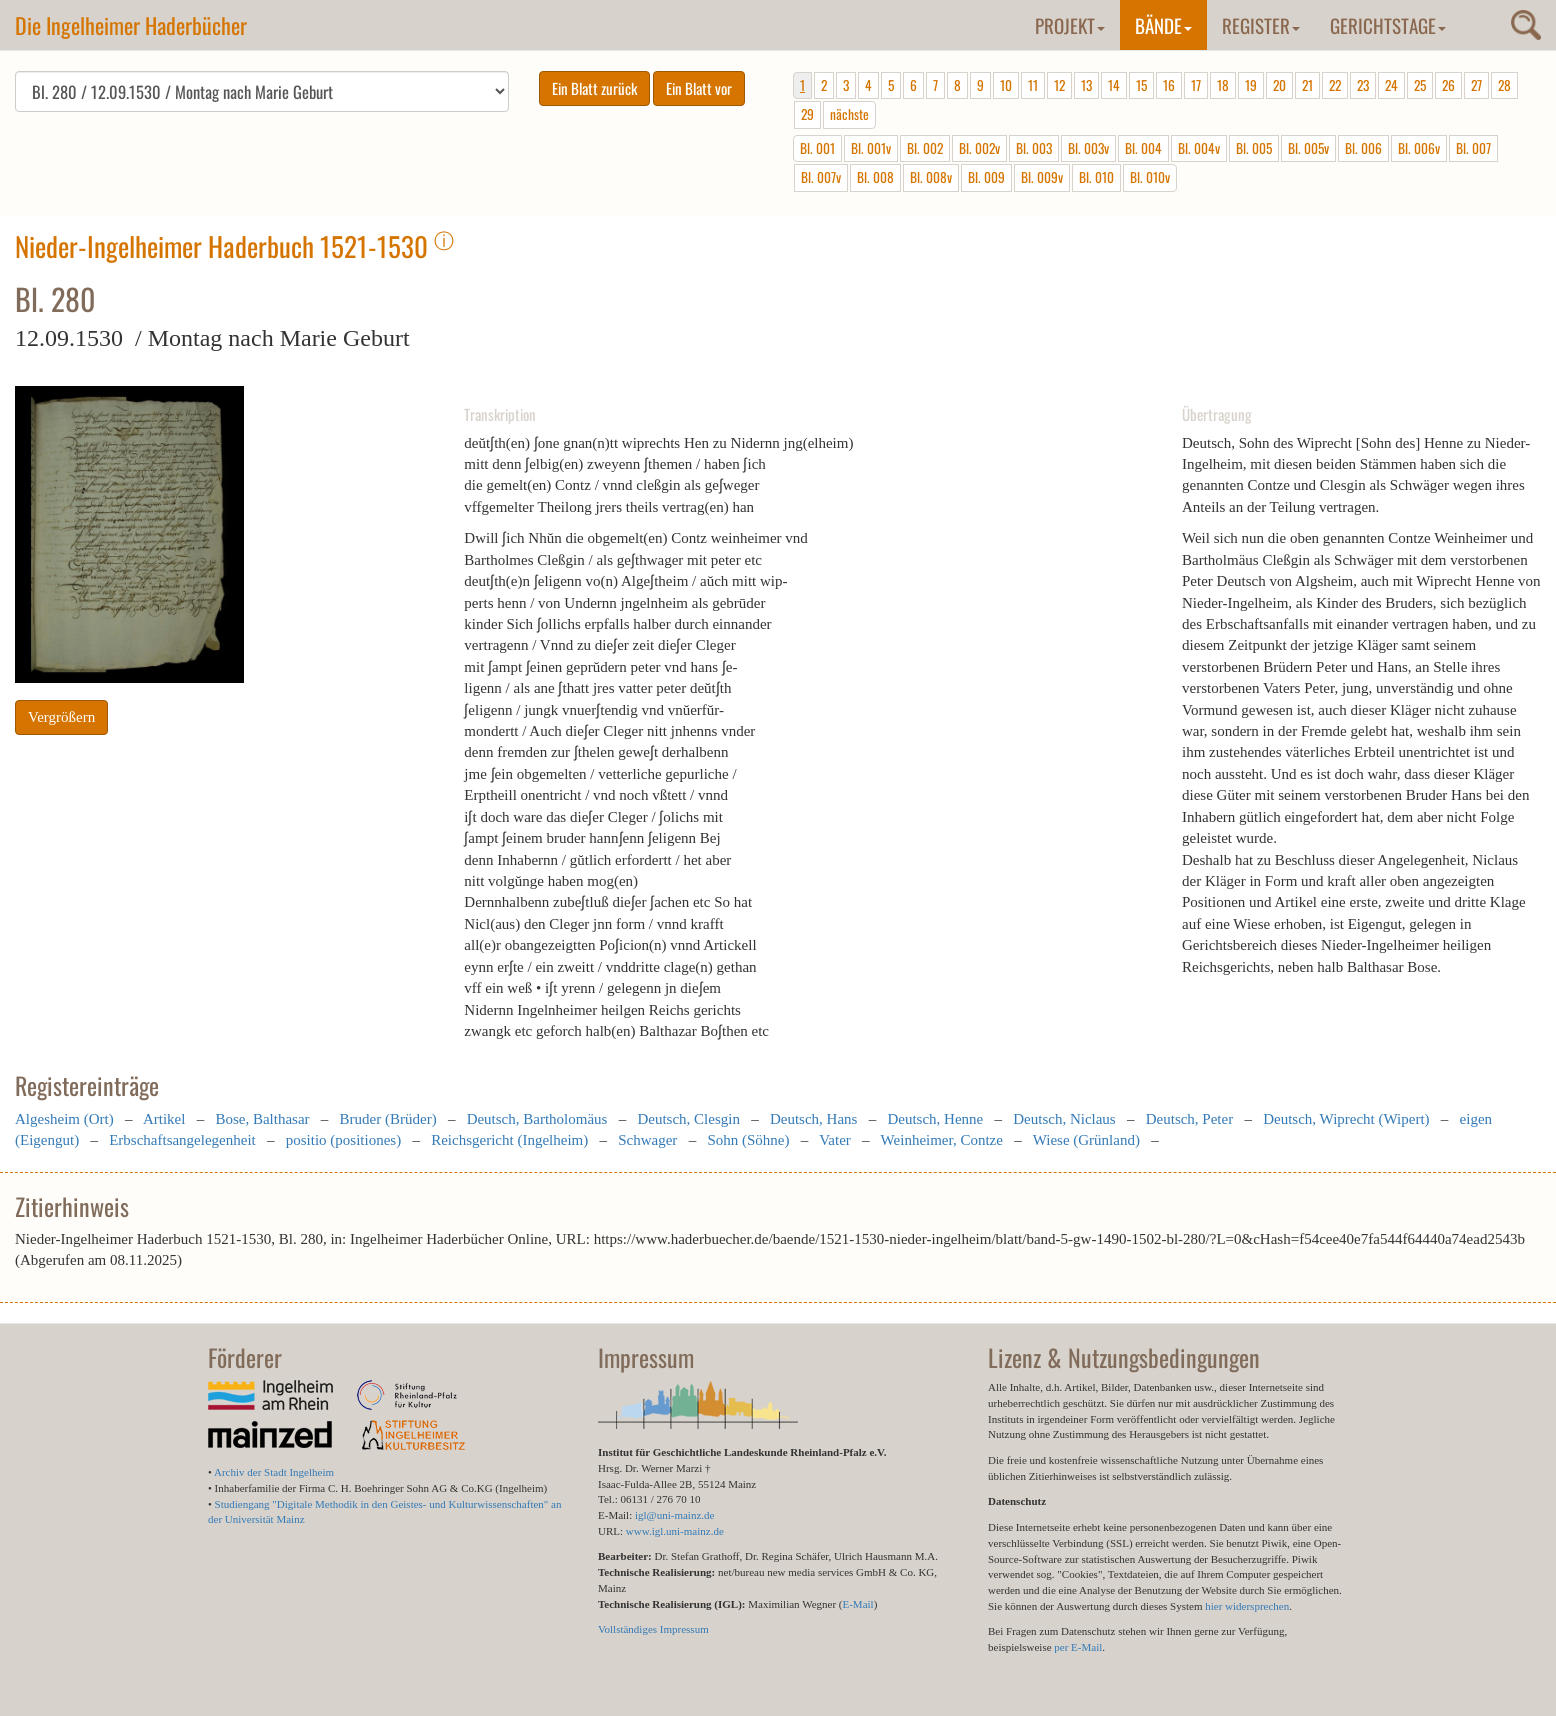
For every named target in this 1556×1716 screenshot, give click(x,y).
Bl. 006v (1419, 148)
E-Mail (857, 1604)
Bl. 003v (1088, 148)
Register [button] (1261, 25)
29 (807, 114)
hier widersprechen (1247, 1606)
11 (1033, 85)
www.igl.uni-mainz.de (675, 1531)
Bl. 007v (821, 177)
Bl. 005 (1254, 148)
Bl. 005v (1308, 148)
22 (1335, 85)
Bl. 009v (1042, 177)
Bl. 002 (925, 148)
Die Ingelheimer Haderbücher (131, 25)
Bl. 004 (1143, 148)
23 (1363, 85)
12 (1059, 85)
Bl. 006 (1363, 148)
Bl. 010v (1150, 177)
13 (1086, 85)
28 (1504, 85)
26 (1448, 85)
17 (1196, 85)
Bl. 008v (931, 177)
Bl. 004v (1199, 148)
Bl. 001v (871, 148)
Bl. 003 (1034, 148)
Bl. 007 (1473, 148)
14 (1114, 85)
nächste (849, 114)
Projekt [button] (1070, 25)
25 (1420, 85)
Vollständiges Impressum (653, 1629)
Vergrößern (61, 717)
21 (1307, 85)
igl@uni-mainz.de (674, 1515)
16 (1169, 85)
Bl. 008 (875, 177)
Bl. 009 (986, 177)
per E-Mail (1078, 1647)
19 (1251, 85)
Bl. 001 (817, 148)
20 (1279, 85)
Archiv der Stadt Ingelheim (274, 1472)
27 (1476, 85)
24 (1391, 85)
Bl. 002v (979, 148)
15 (1141, 85)
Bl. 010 (1096, 177)
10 (1006, 85)
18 (1223, 85)
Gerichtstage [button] (1388, 25)
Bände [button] (1163, 25)
